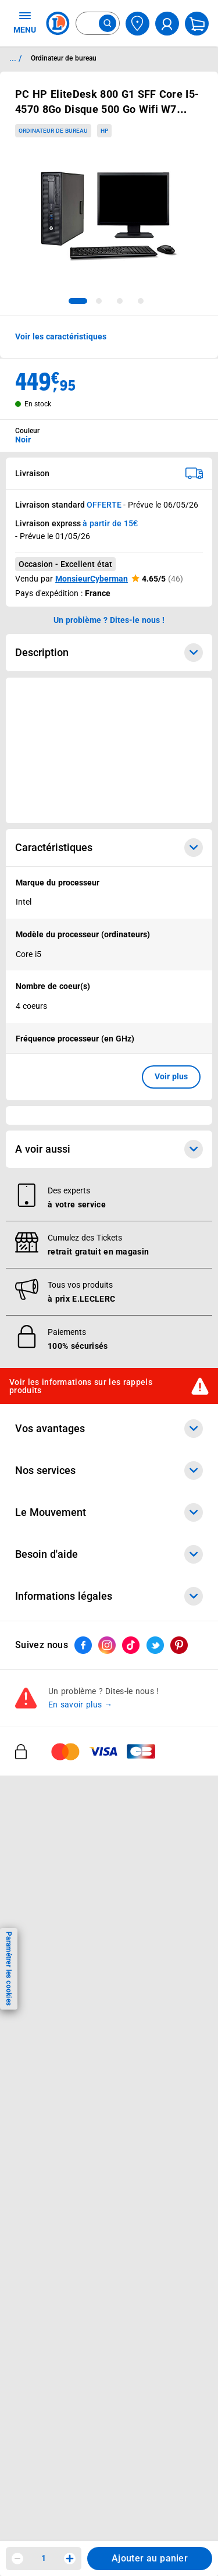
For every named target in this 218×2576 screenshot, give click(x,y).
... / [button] (15, 58)
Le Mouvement (109, 2077)
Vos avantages (109, 1993)
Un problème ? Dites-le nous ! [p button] (109, 620)
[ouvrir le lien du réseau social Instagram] (107, 2210)
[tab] (78, 301)
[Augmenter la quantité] (70, 2558)
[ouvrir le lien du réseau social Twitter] (155, 2210)
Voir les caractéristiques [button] (60, 336)
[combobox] (98, 23)
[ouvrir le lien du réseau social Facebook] (83, 2210)
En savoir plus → (80, 2269)
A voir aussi (109, 1714)
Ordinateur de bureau (53, 130)
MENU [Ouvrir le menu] (24, 22)
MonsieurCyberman (91, 579)
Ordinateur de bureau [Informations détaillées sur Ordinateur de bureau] (64, 58)
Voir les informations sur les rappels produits (80, 1951)
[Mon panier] (197, 24)
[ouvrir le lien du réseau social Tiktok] (131, 2210)
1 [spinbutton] (43, 2558)
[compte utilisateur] (167, 24)
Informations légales (109, 2161)
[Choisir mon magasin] (137, 24)
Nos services (109, 2035)
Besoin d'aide (109, 2119)
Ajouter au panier (150, 2558)
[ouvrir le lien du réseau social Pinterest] (179, 2210)
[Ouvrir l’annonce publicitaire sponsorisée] (109, 750)
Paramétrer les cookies (9, 1968)
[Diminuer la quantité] (17, 2558)
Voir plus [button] (171, 1076)
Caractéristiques (109, 847)
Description (109, 652)
